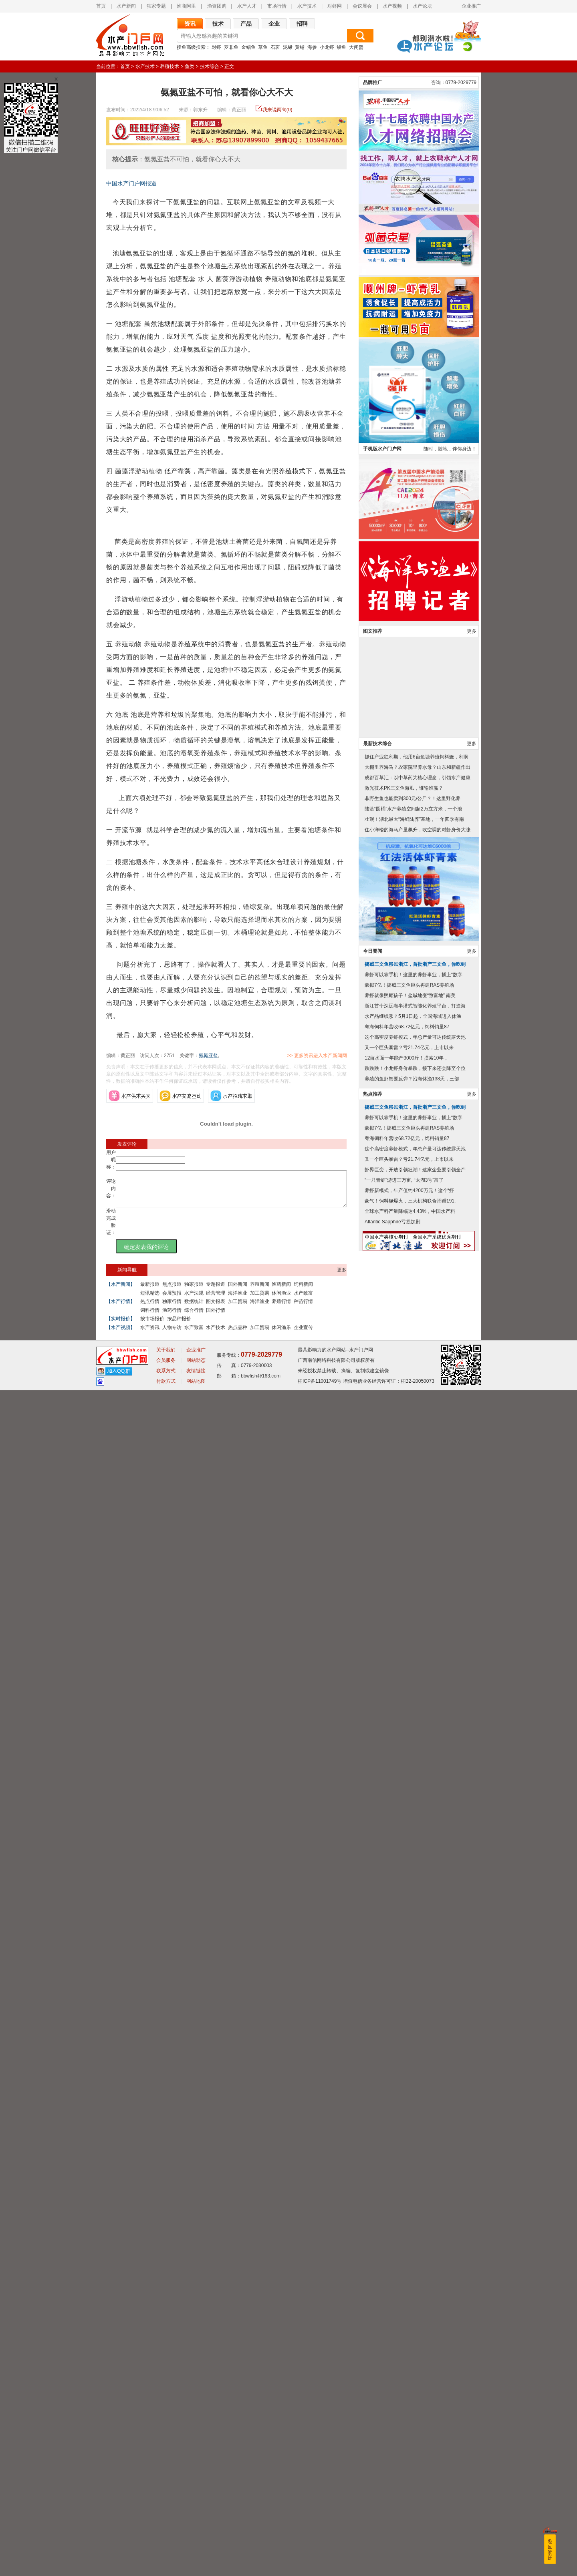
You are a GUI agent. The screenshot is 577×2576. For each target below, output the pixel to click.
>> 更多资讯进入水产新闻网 (345, 1055)
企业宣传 (303, 1334)
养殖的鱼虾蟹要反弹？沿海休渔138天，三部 (412, 2354)
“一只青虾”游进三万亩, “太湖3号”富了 (404, 2455)
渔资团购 (216, 6)
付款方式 (166, 2567)
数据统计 (194, 1308)
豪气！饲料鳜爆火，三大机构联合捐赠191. (410, 2476)
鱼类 (189, 66)
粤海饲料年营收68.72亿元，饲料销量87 (407, 2302)
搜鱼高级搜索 (191, 47)
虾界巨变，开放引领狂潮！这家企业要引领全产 (415, 2444)
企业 (274, 23)
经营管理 (215, 1300)
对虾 (216, 47)
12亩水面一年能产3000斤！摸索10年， (406, 2333)
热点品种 (237, 1334)
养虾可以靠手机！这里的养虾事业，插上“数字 (413, 2249)
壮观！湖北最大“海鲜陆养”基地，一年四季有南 (414, 2094)
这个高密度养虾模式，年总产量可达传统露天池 (415, 2312)
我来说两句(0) (277, 110)
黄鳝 (300, 47)
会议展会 (362, 6)
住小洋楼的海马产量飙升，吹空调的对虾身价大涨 (417, 2104)
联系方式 (166, 2556)
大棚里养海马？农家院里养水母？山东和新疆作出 (417, 2042)
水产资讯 (149, 1334)
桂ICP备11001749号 (319, 2567)
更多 (342, 1277)
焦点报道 (172, 1291)
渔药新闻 (281, 1291)
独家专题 (156, 6)
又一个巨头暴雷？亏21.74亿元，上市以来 (409, 2322)
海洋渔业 (237, 1300)
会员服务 (166, 2546)
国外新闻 (237, 1291)
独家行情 (172, 1308)
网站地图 (196, 2567)
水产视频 (392, 6)
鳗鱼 (341, 47)
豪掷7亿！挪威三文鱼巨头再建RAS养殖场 (409, 2260)
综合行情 (194, 1317)
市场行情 (276, 6)
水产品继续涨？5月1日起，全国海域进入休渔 (413, 2291)
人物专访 (172, 1334)
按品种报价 (179, 1326)
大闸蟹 (356, 47)
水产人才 (246, 6)
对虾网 (334, 6)
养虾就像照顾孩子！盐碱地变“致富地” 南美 (410, 2270)
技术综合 (209, 66)
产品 (246, 23)
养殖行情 (281, 1308)
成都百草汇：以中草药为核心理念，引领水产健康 (417, 2052)
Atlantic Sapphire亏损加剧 (392, 2497)
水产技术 (307, 6)
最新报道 (149, 1291)
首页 (101, 6)
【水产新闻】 (120, 1291)
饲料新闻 (303, 1291)
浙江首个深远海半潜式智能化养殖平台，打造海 (415, 2281)
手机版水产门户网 (382, 1724)
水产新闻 (126, 6)
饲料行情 (149, 1317)
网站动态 (196, 2546)
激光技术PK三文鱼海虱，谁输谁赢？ (404, 2063)
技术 (218, 23)
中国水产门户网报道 (131, 183)
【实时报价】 (120, 1326)
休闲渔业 (281, 1300)
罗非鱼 (231, 47)
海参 (312, 47)
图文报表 (215, 1308)
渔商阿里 (186, 6)
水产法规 (194, 1300)
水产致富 (303, 1300)
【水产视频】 (120, 1334)
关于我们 (166, 2535)
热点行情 (149, 1308)
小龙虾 (327, 47)
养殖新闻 (259, 1291)
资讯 (190, 23)
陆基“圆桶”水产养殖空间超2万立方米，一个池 (413, 2084)
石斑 (275, 47)
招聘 (302, 23)
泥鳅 (288, 47)
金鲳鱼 (248, 47)
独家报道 (194, 1291)
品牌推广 (372, 1357)
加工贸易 (259, 1300)
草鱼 (263, 47)
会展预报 (172, 1300)
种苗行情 (303, 1308)
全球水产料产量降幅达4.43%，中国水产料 (410, 2486)
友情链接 (196, 2556)
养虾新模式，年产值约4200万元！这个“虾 (409, 2465)
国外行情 (215, 1317)
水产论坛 (422, 6)
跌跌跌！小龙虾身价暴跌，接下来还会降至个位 (415, 2343)
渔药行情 (172, 1317)
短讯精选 (149, 1300)
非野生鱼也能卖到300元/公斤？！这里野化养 (412, 2073)
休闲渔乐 (281, 1334)
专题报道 (215, 1291)
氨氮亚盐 (208, 1055)
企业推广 (471, 6)
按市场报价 (152, 1326)
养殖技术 (169, 66)
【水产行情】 (120, 1308)
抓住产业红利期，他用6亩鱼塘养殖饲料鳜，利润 (416, 2032)
